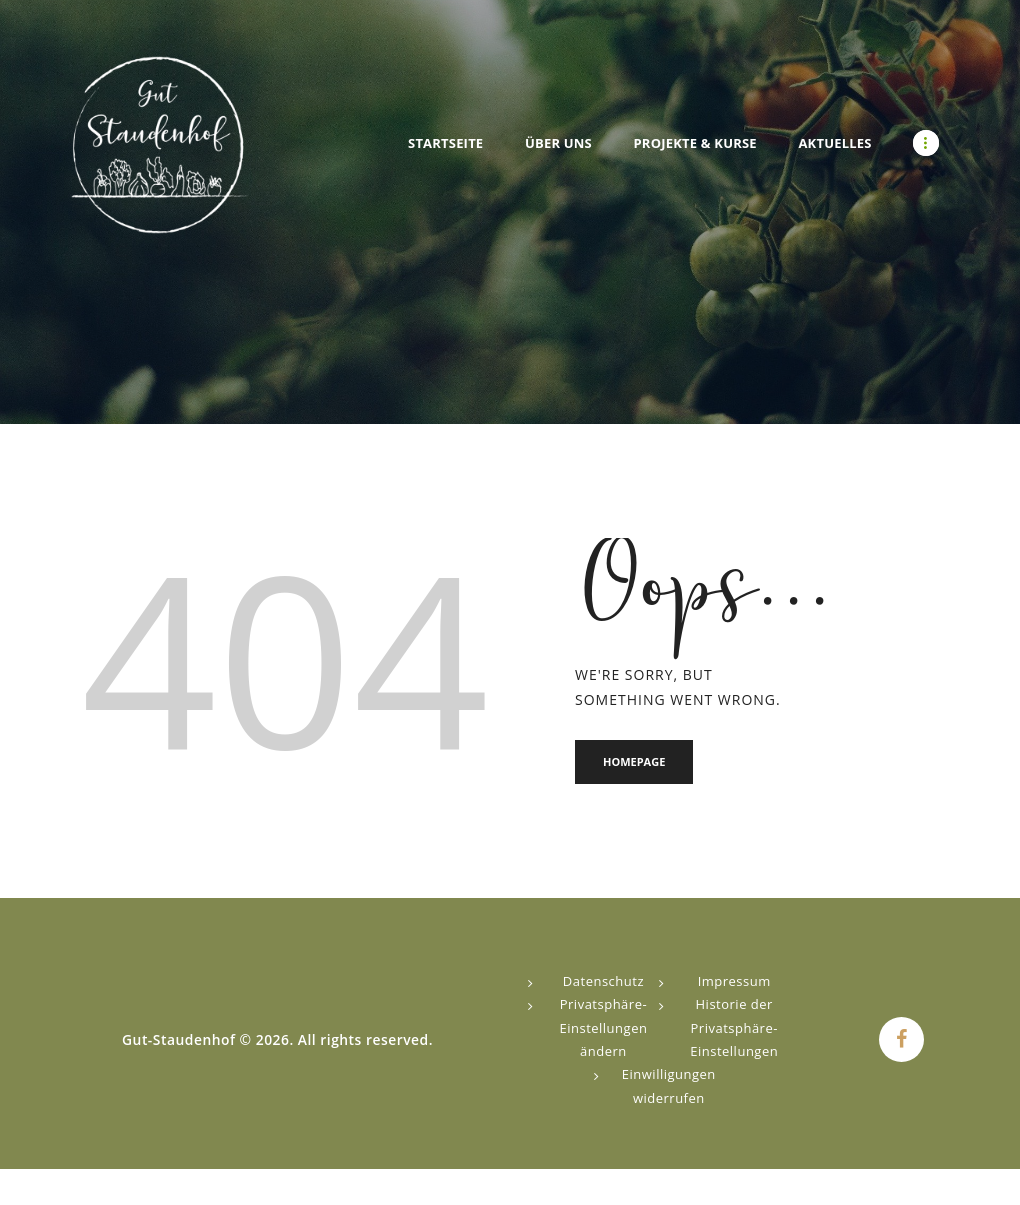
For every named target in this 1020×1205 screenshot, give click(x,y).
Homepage (634, 761)
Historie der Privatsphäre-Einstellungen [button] (734, 1027)
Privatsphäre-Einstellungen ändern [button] (603, 1027)
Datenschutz (603, 981)
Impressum (734, 981)
